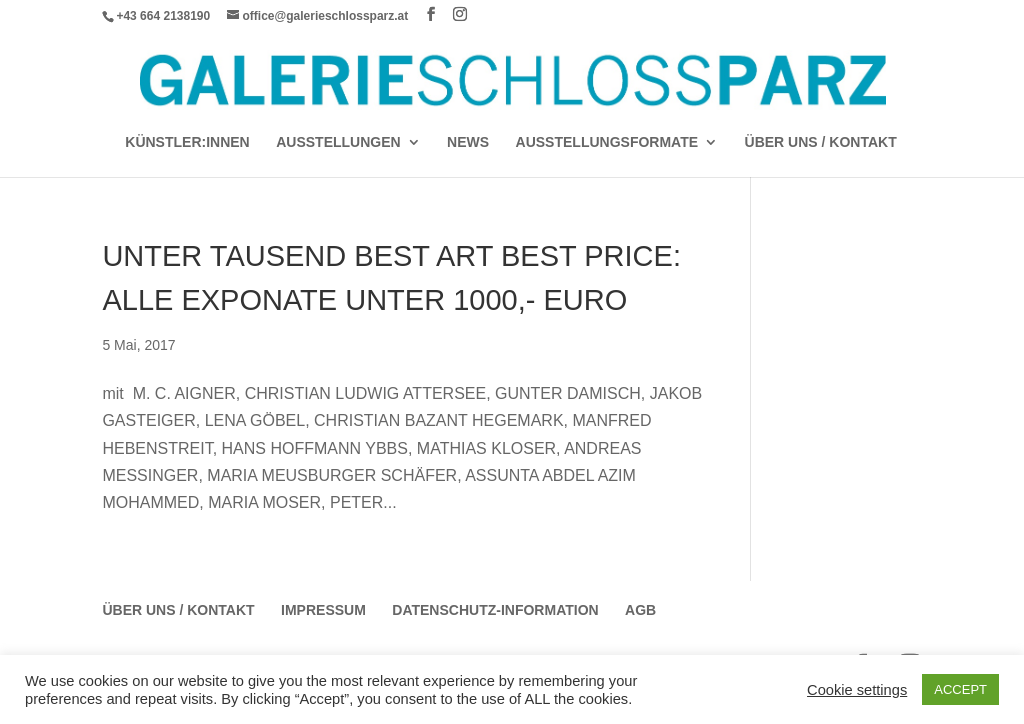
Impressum (323, 610)
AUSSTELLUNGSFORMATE (607, 142)
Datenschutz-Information (495, 610)
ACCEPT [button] (960, 689)
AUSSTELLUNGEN (338, 142)
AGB (640, 610)
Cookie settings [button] (857, 690)
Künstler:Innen (187, 142)
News (468, 142)
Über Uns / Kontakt (821, 142)
